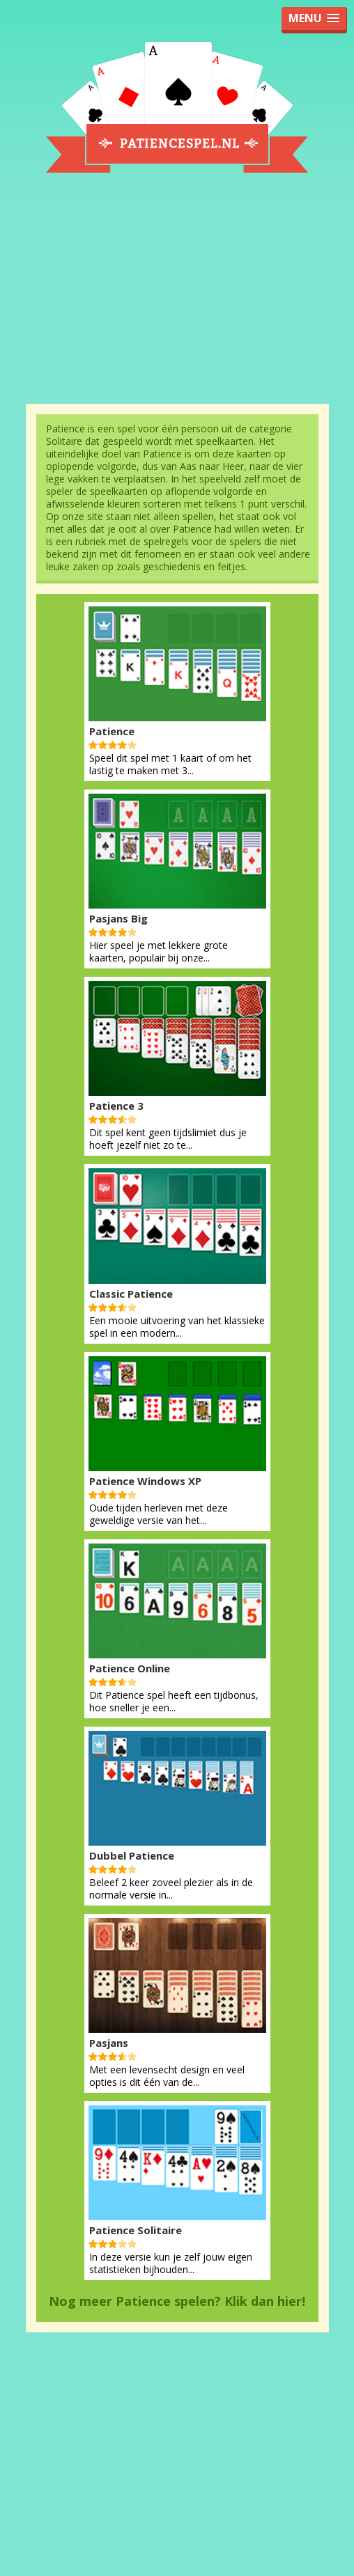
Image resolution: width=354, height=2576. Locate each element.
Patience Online (129, 1668)
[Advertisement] (177, 297)
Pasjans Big (118, 918)
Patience (111, 731)
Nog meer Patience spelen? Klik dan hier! (177, 2301)
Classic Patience (131, 1294)
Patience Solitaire (135, 2230)
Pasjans (108, 2043)
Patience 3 (116, 1106)
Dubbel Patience (131, 1855)
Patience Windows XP (145, 1481)
